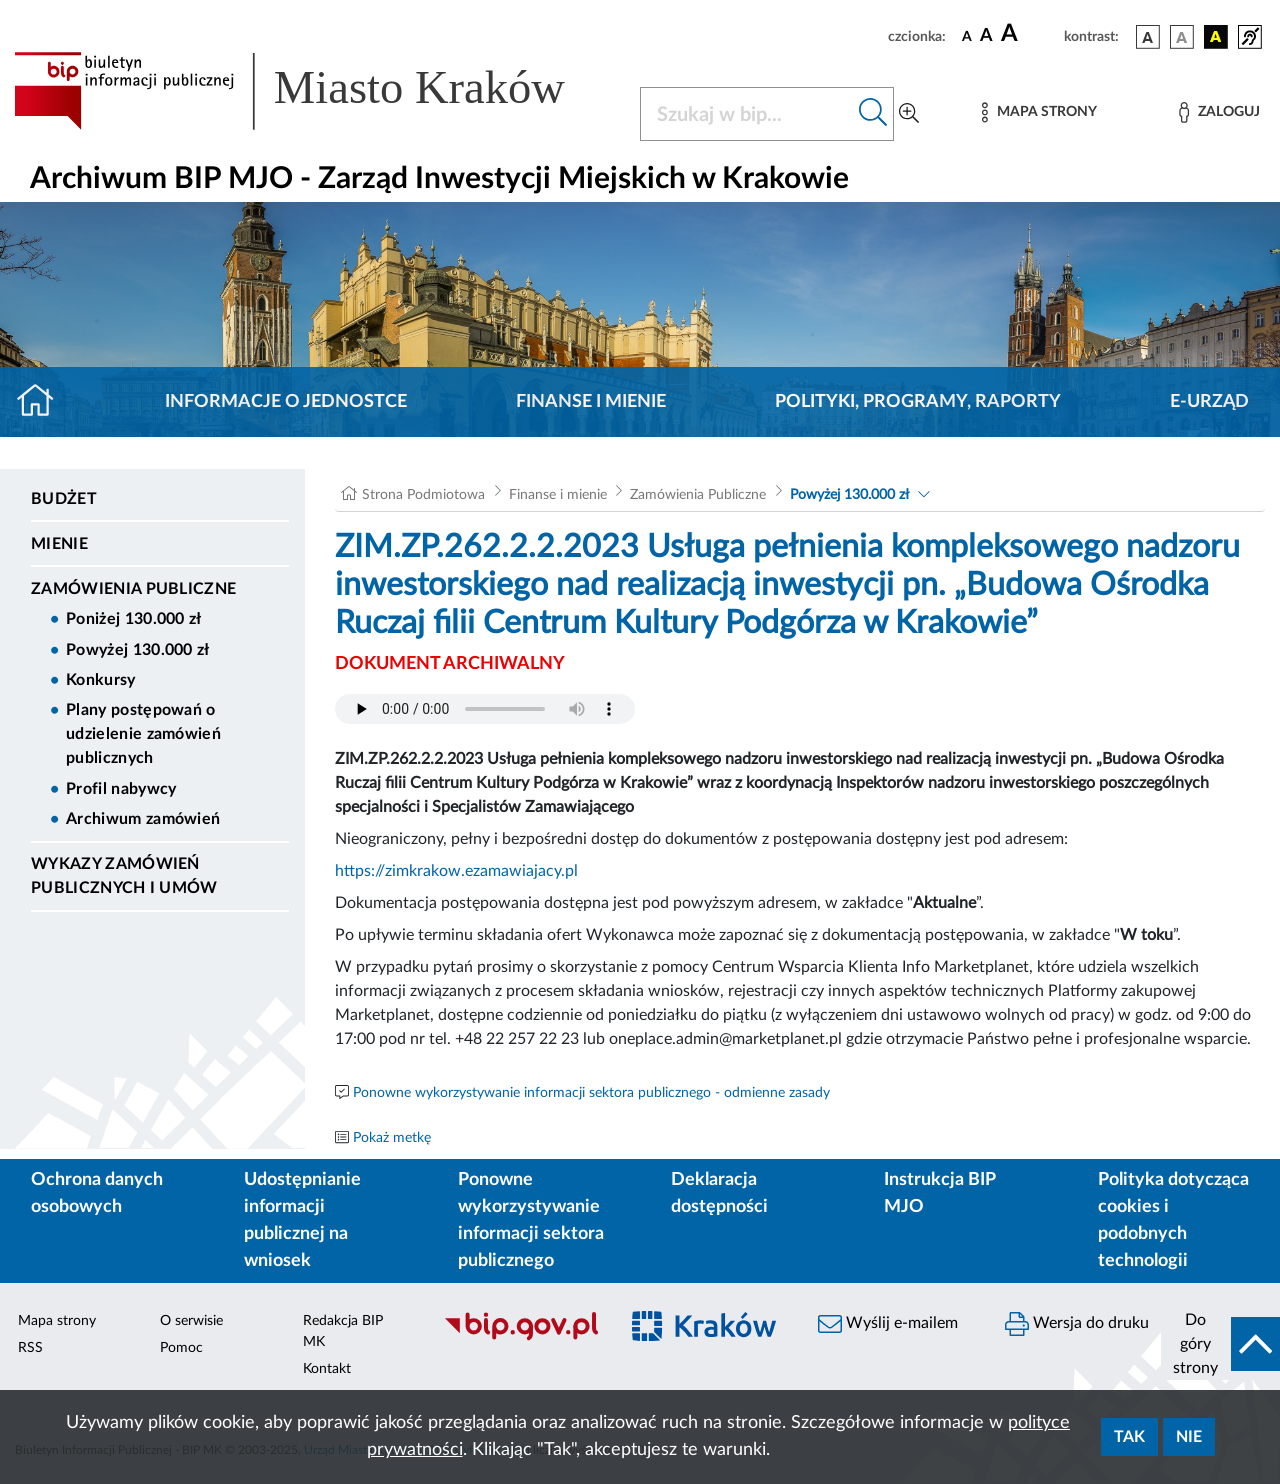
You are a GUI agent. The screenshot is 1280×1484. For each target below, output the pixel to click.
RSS (30, 1348)
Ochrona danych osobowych (97, 1193)
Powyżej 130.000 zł (138, 650)
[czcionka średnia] (986, 36)
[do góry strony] (1220, 1344)
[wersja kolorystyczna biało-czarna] (1182, 37)
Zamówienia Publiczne (133, 589)
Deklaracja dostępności (719, 1193)
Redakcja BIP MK (343, 1331)
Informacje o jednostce (286, 402)
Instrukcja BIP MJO (939, 1193)
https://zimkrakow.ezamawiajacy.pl (456, 871)
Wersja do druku (1077, 1324)
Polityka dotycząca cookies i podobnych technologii (1173, 1220)
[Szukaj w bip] (873, 114)
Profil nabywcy (121, 789)
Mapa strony (57, 1321)
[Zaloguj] (1219, 112)
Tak (1129, 1437)
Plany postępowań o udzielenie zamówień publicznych (143, 734)
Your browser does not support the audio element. (485, 709)
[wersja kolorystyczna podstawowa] (1148, 37)
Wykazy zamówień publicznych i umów (124, 876)
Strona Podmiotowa (423, 495)
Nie (1189, 1437)
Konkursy (101, 680)
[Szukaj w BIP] (747, 114)
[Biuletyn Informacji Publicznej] (520, 1338)
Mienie (59, 544)
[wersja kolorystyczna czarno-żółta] (1216, 37)
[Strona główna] (43, 402)
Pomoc (181, 1348)
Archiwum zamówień (143, 819)
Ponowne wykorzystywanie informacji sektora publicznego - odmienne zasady (591, 1093)
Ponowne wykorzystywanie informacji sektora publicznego (531, 1220)
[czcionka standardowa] (967, 36)
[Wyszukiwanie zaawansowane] (909, 114)
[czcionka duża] (1029, 34)
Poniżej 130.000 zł (134, 619)
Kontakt (327, 1369)
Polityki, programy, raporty (918, 402)
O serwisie (191, 1321)
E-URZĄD (1209, 402)
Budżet (64, 499)
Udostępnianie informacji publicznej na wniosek (302, 1220)
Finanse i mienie (591, 402)
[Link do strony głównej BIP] (315, 91)
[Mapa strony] (1039, 112)
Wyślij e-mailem (888, 1324)
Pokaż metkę (392, 1138)
